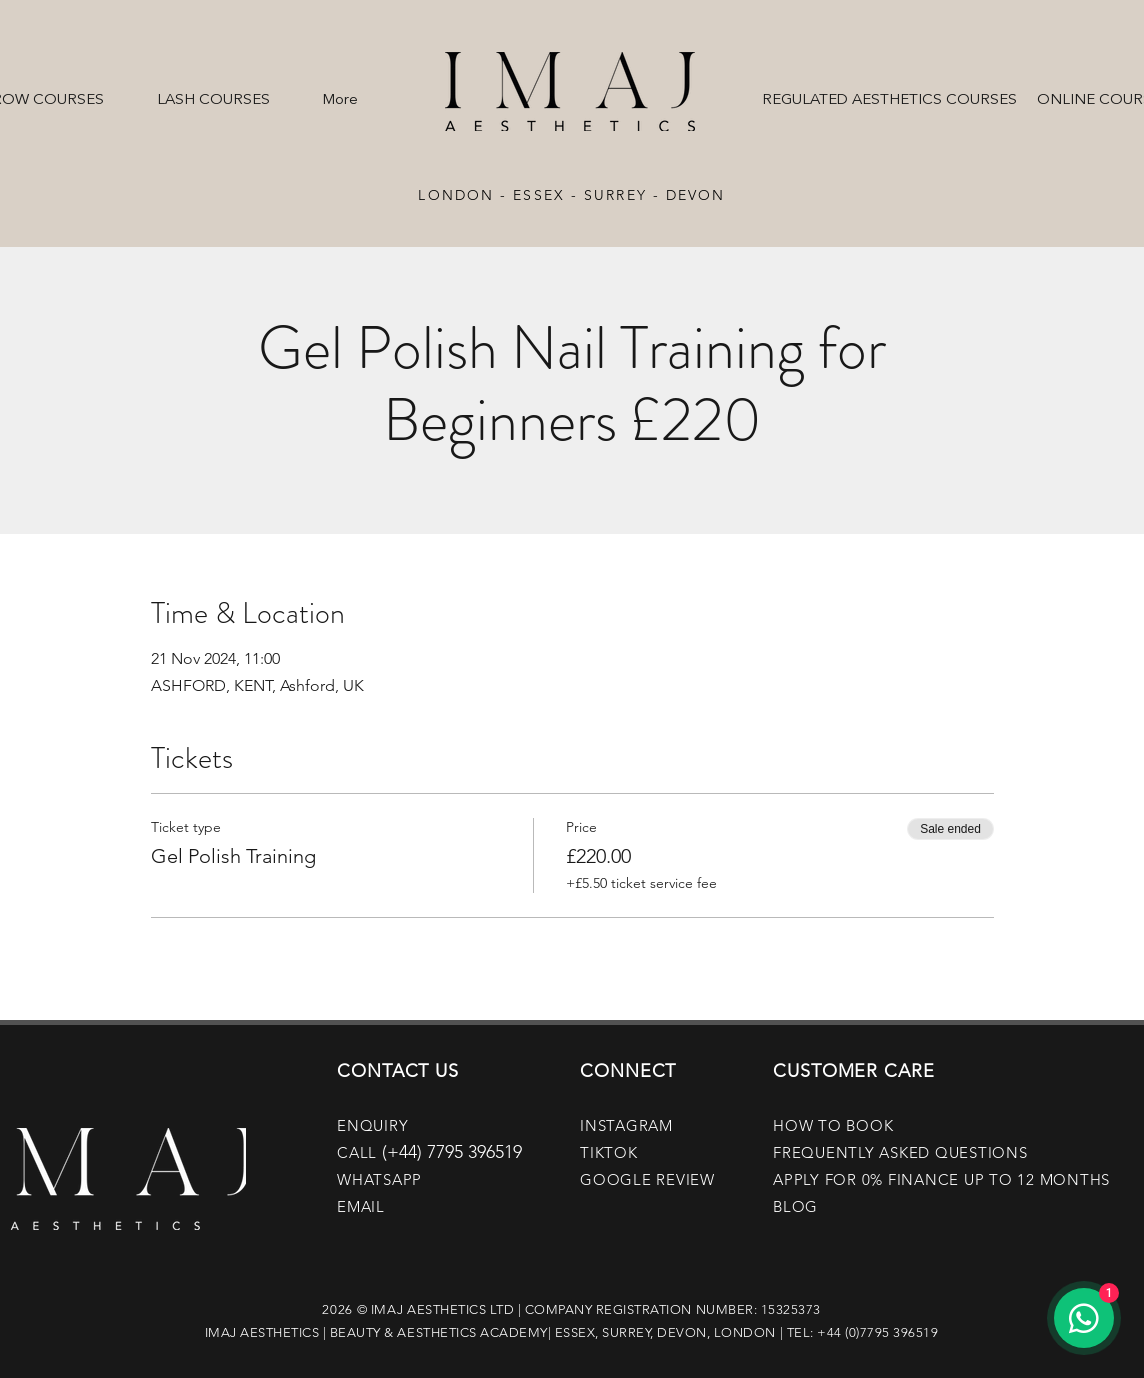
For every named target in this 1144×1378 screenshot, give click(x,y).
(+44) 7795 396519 (452, 1152)
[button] (213, 91)
